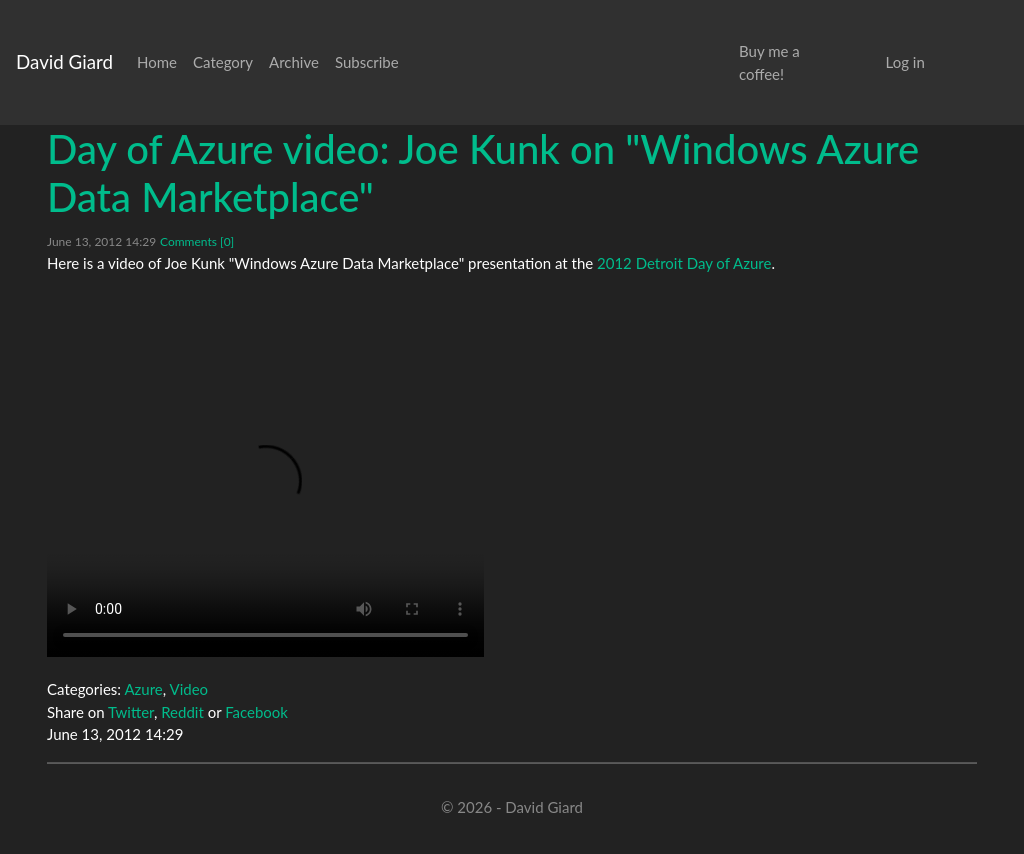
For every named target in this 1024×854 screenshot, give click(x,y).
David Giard (64, 61)
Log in (905, 62)
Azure (143, 689)
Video (188, 689)
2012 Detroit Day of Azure (684, 263)
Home (157, 62)
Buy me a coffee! (769, 62)
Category (223, 62)
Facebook (256, 712)
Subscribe (367, 62)
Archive (294, 62)
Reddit (182, 712)
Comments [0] (197, 241)
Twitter (131, 712)
